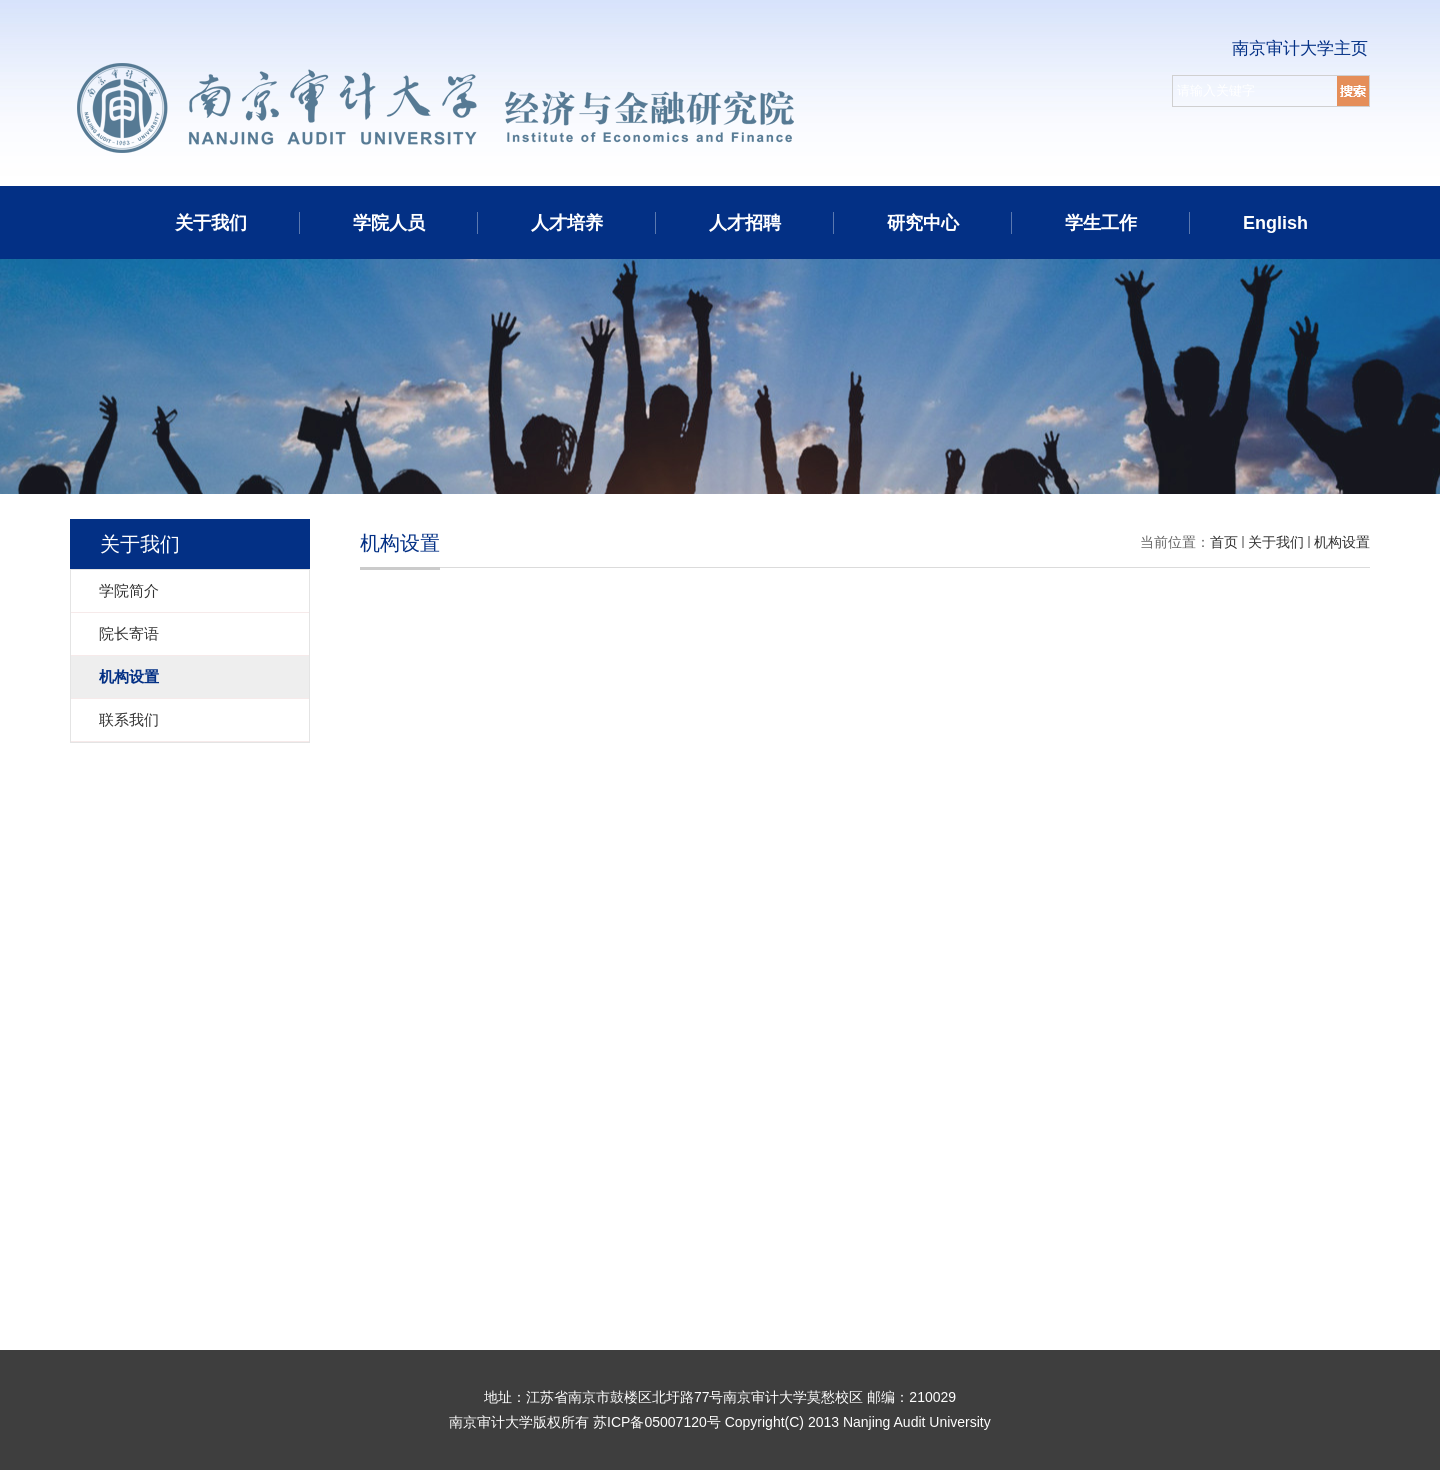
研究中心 (923, 223)
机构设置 (1342, 542)
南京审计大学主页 (1300, 48)
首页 (1224, 542)
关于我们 (211, 223)
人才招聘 (745, 223)
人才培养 (567, 223)
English (1275, 223)
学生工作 (1101, 223)
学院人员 (389, 223)
